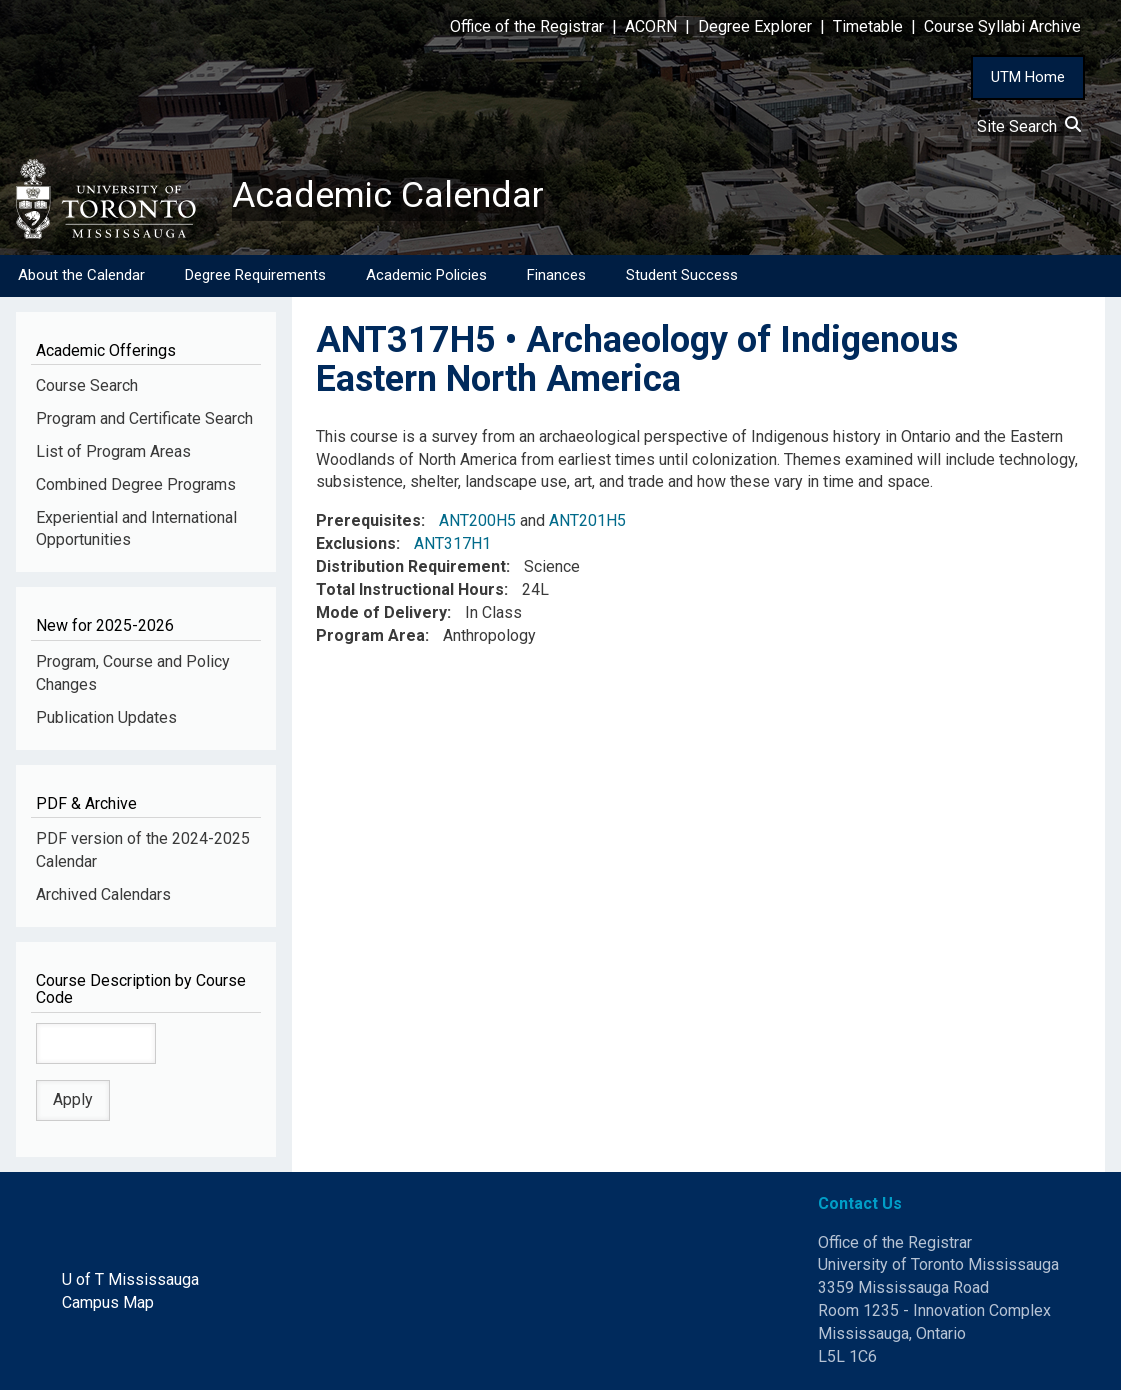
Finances (556, 275)
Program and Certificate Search (144, 418)
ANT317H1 (452, 543)
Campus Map (108, 1302)
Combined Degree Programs (136, 484)
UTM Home (1028, 77)
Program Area (370, 635)
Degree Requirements (255, 275)
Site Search (1029, 126)
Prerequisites (368, 520)
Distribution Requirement (411, 566)
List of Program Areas (113, 451)
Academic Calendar (388, 195)
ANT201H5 (587, 520)
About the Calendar (81, 275)
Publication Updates (106, 717)
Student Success (682, 275)
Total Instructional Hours (410, 589)
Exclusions (356, 543)
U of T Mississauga (130, 1280)
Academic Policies (426, 275)
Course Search (87, 385)
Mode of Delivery (381, 612)
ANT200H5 (477, 520)
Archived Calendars (103, 894)
